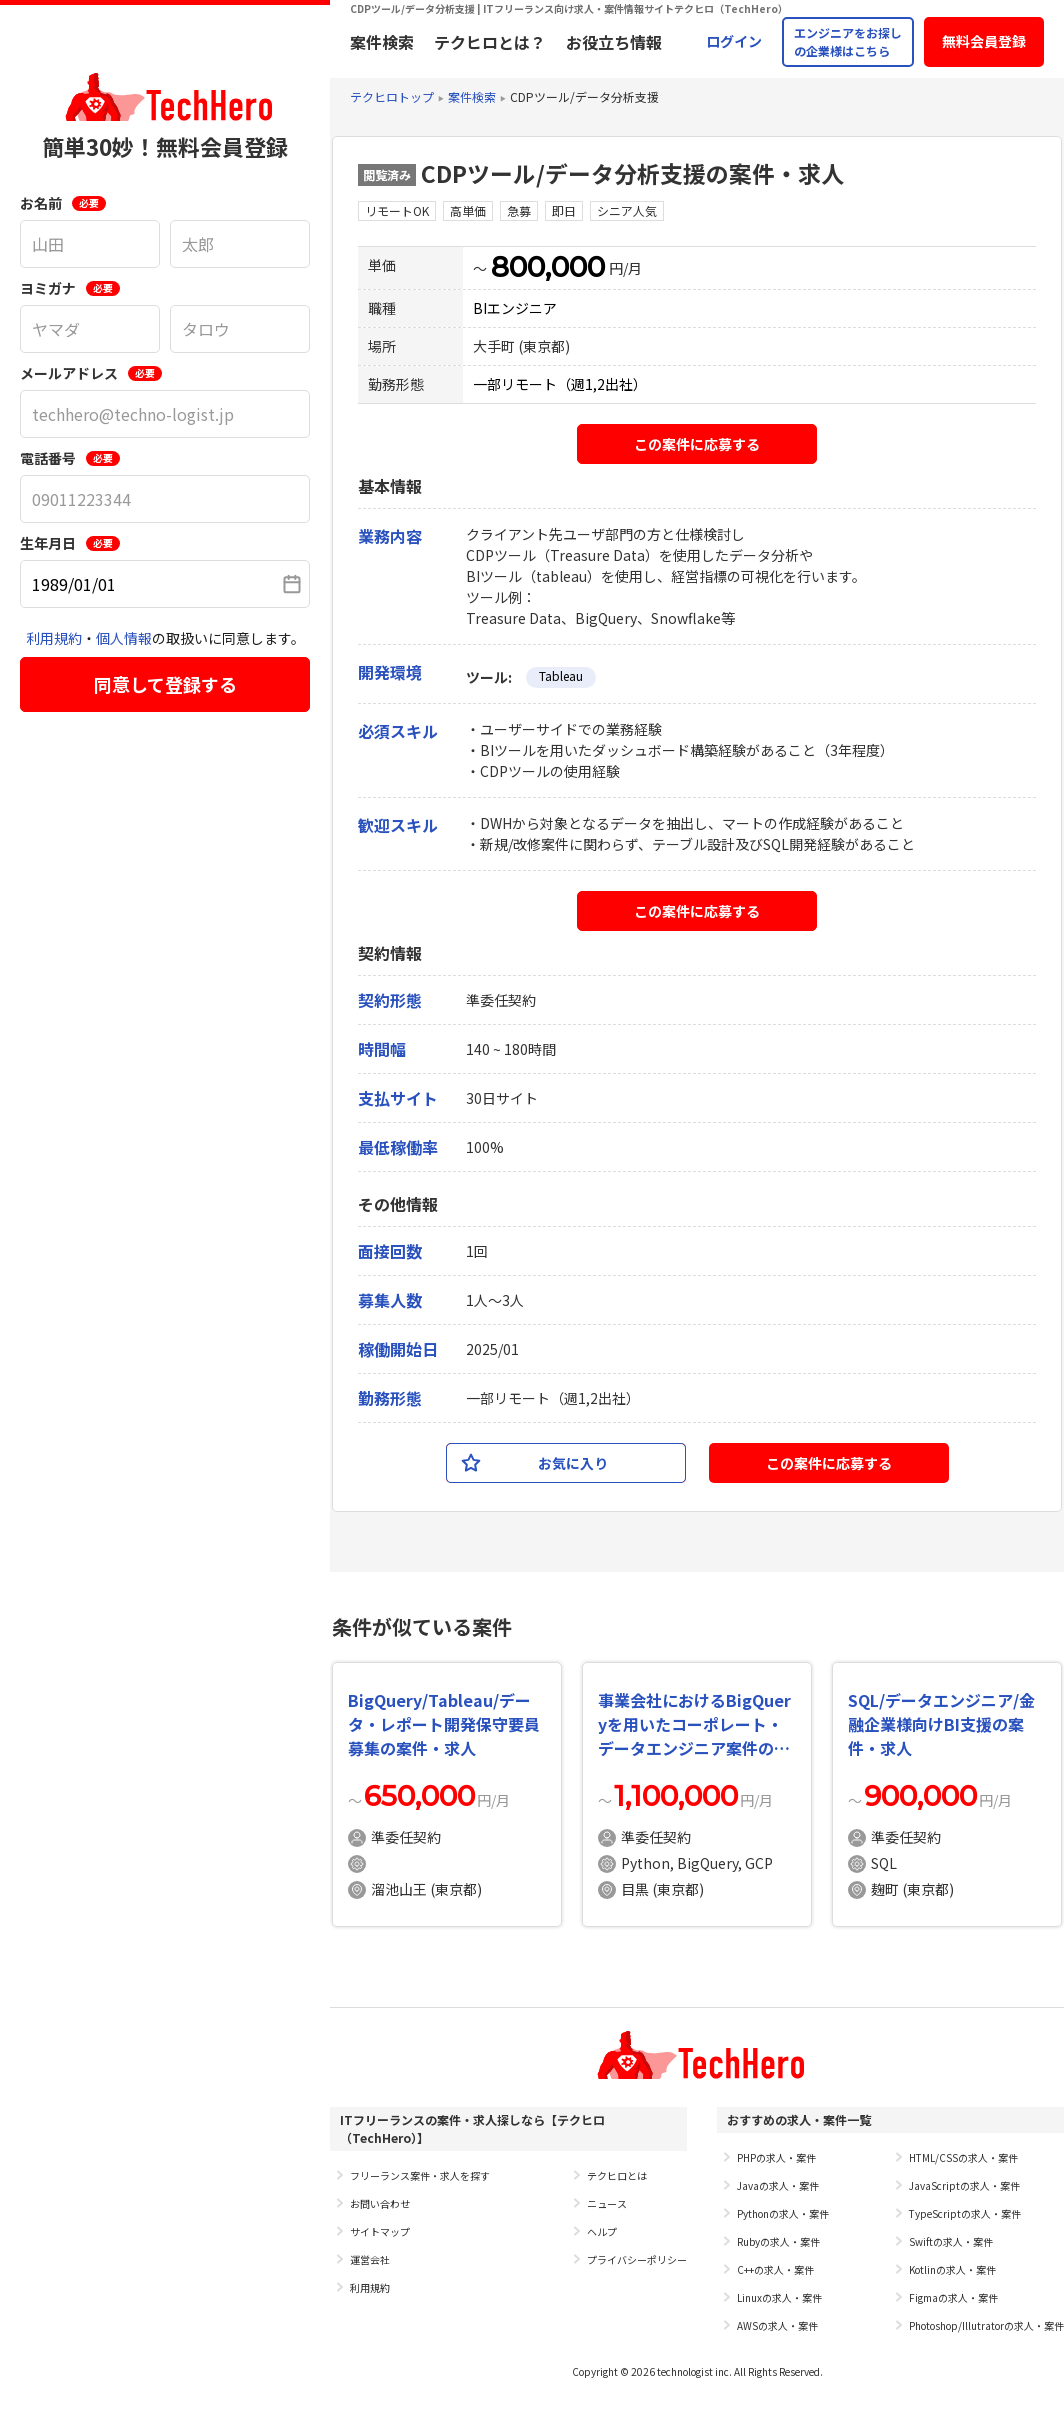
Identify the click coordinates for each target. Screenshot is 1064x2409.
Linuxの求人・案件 (779, 2297)
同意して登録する (165, 684)
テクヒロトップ (392, 96)
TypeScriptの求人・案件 (965, 2213)
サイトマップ (380, 2231)
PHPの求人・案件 (776, 2157)
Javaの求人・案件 (778, 2185)
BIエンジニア (515, 308)
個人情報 (124, 638)
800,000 (548, 267)
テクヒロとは (617, 2175)
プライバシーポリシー (637, 2259)
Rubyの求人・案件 (778, 2241)
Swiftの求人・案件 (951, 2241)
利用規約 (54, 638)
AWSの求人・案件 (777, 2325)
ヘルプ (602, 2231)
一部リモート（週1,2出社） (560, 384)
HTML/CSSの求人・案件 (963, 2157)
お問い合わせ (380, 2203)
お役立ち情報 (614, 42)
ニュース (607, 2203)
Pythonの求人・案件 (783, 2213)
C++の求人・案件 (775, 2269)
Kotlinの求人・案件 (952, 2269)
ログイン (734, 41)
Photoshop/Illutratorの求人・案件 (986, 2325)
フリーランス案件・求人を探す (420, 2175)
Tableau (561, 675)
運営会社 (370, 2259)
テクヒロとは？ (490, 42)
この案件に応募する (697, 444)
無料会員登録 (984, 41)
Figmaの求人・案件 (953, 2297)
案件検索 (382, 42)
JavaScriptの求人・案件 (964, 2185)
